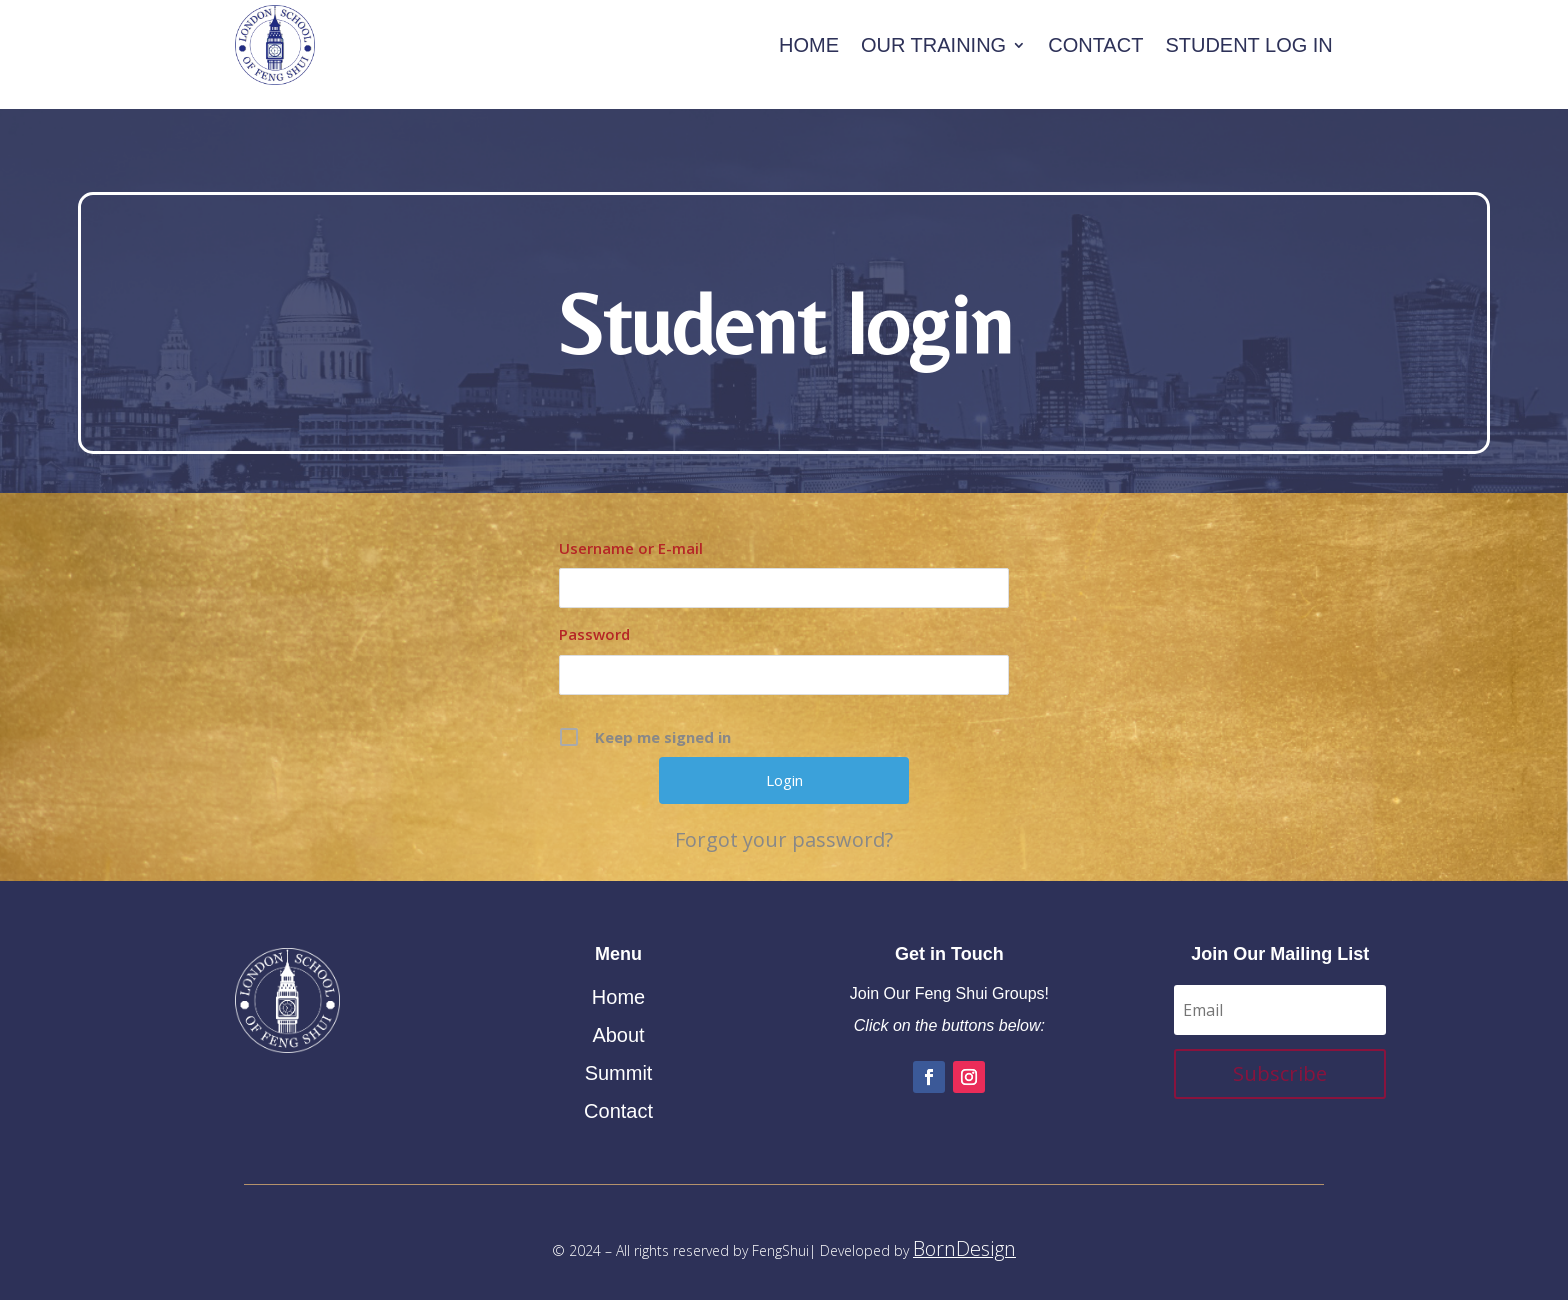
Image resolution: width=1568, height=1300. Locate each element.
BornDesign (964, 1238)
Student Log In (1248, 45)
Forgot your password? (784, 830)
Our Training (933, 45)
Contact (1095, 45)
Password (594, 624)
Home (809, 45)
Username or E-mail (631, 538)
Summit (619, 1063)
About (618, 1025)
